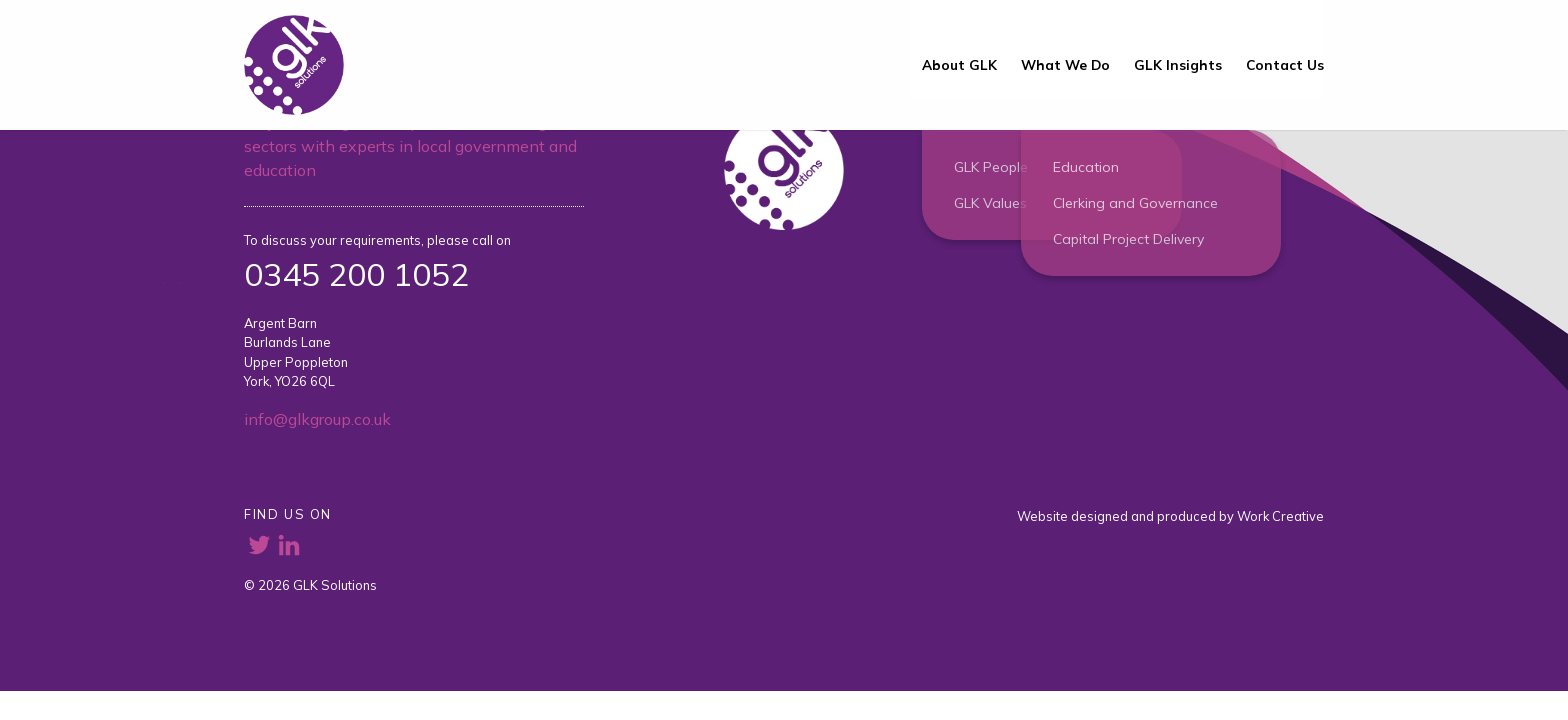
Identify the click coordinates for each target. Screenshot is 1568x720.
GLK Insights (1178, 64)
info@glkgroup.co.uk (317, 419)
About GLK (959, 64)
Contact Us (1285, 64)
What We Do (1065, 64)
